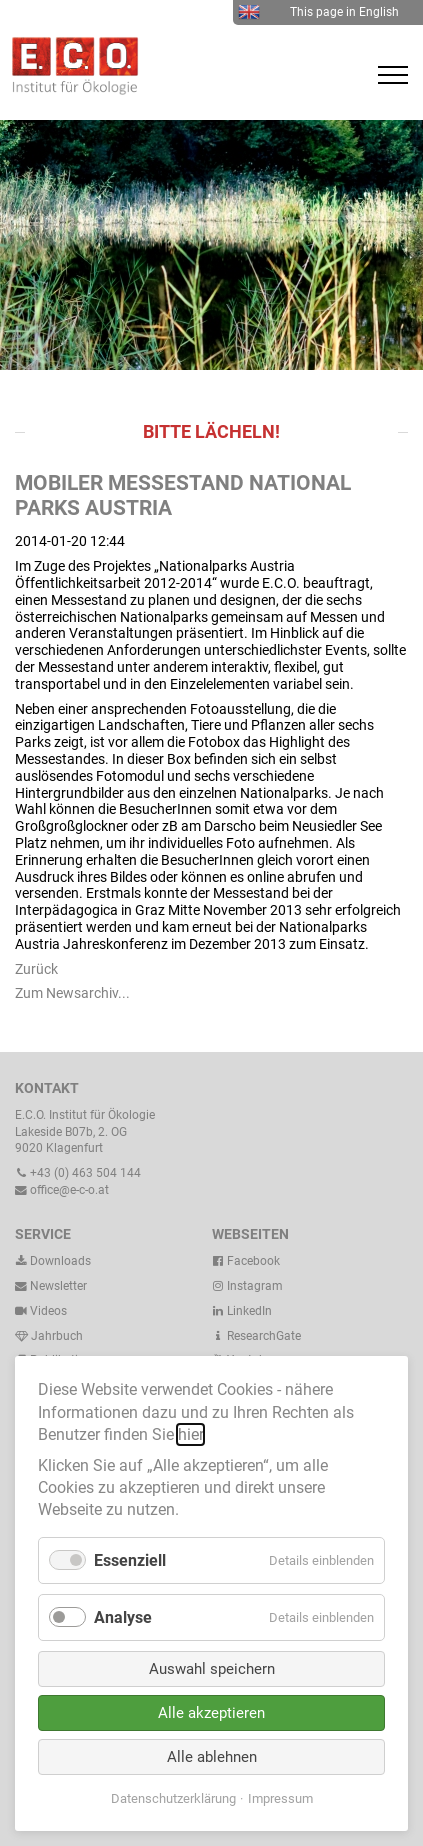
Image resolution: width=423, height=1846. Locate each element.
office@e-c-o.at (62, 1190)
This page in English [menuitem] (318, 12)
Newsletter (51, 1286)
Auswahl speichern (212, 1669)
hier (190, 1434)
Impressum (280, 1798)
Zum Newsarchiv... (72, 993)
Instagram (247, 1286)
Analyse (123, 1617)
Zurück (36, 969)
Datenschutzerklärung (173, 1798)
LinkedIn (242, 1311)
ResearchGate (256, 1336)
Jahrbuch (49, 1336)
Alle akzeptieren (211, 1713)
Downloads (53, 1261)
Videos (48, 1311)
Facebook (246, 1261)
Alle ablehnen (212, 1757)
